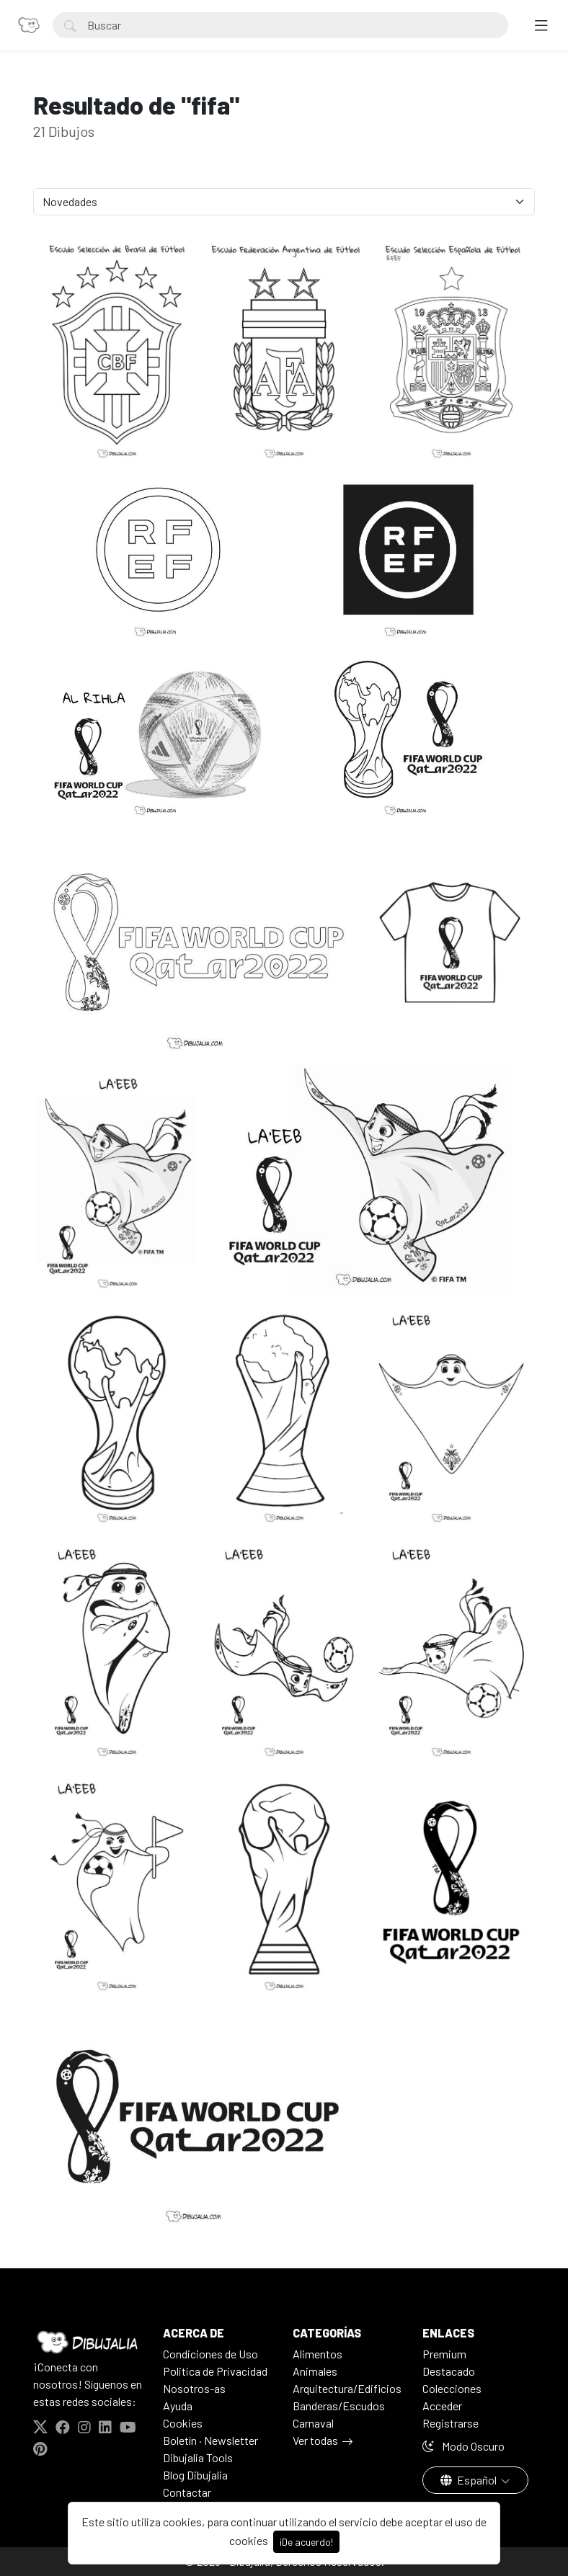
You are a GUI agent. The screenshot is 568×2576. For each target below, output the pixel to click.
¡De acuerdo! (306, 2542)
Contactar (187, 2492)
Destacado (448, 2371)
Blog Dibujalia (195, 2475)
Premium (444, 2354)
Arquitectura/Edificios (347, 2388)
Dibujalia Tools (198, 2457)
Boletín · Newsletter (210, 2440)
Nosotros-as (194, 2388)
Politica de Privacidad (215, 2371)
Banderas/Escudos (339, 2405)
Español (469, 2480)
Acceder (442, 2405)
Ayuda (177, 2405)
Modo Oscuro (463, 2446)
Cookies (183, 2423)
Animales (315, 2371)
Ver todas (315, 2440)
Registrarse (450, 2423)
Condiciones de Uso (210, 2354)
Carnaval (313, 2423)
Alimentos (317, 2354)
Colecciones (452, 2388)
